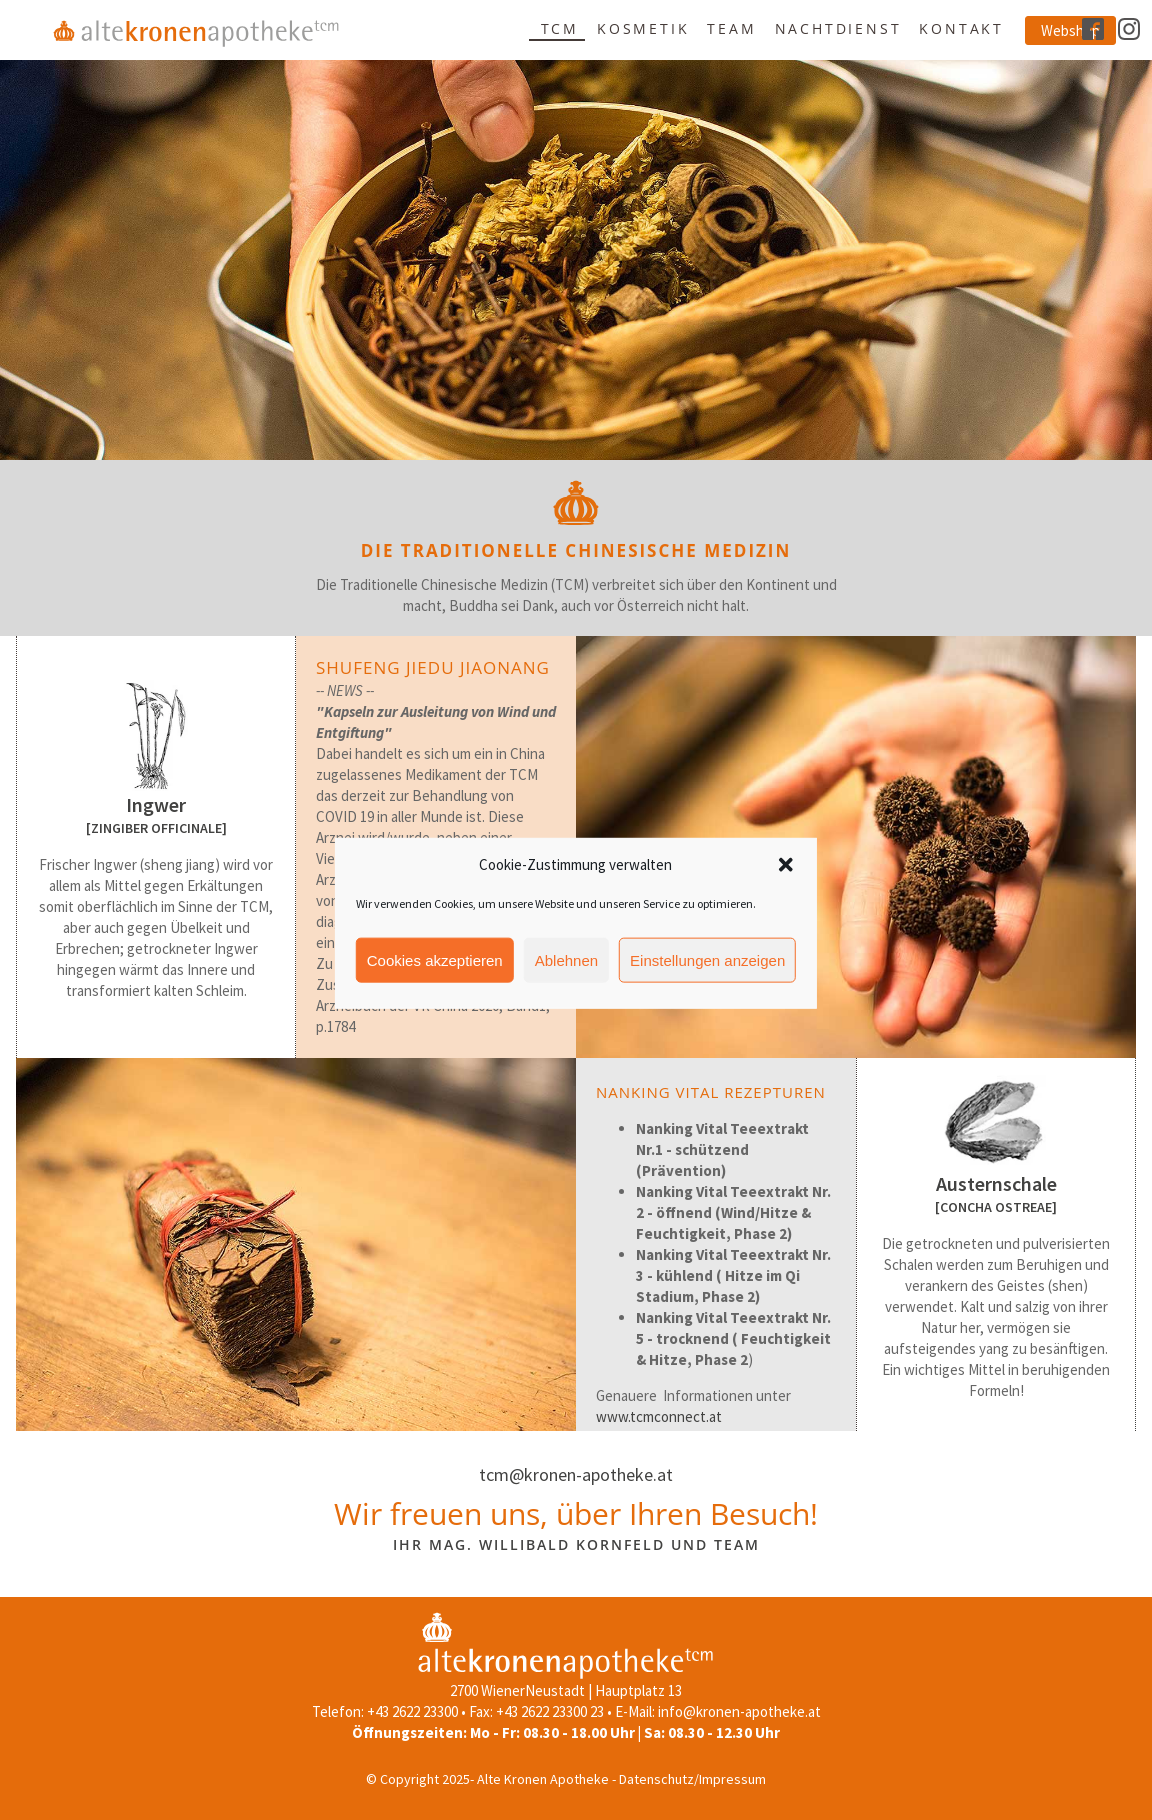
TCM (560, 28)
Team (731, 28)
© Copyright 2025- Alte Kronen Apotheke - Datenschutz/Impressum (566, 1779)
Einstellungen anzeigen (707, 985)
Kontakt (961, 28)
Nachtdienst (838, 28)
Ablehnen (566, 985)
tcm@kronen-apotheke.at (576, 1474)
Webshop (1070, 30)
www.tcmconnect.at (659, 1416)
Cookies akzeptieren (435, 985)
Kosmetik (643, 28)
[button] (786, 890)
